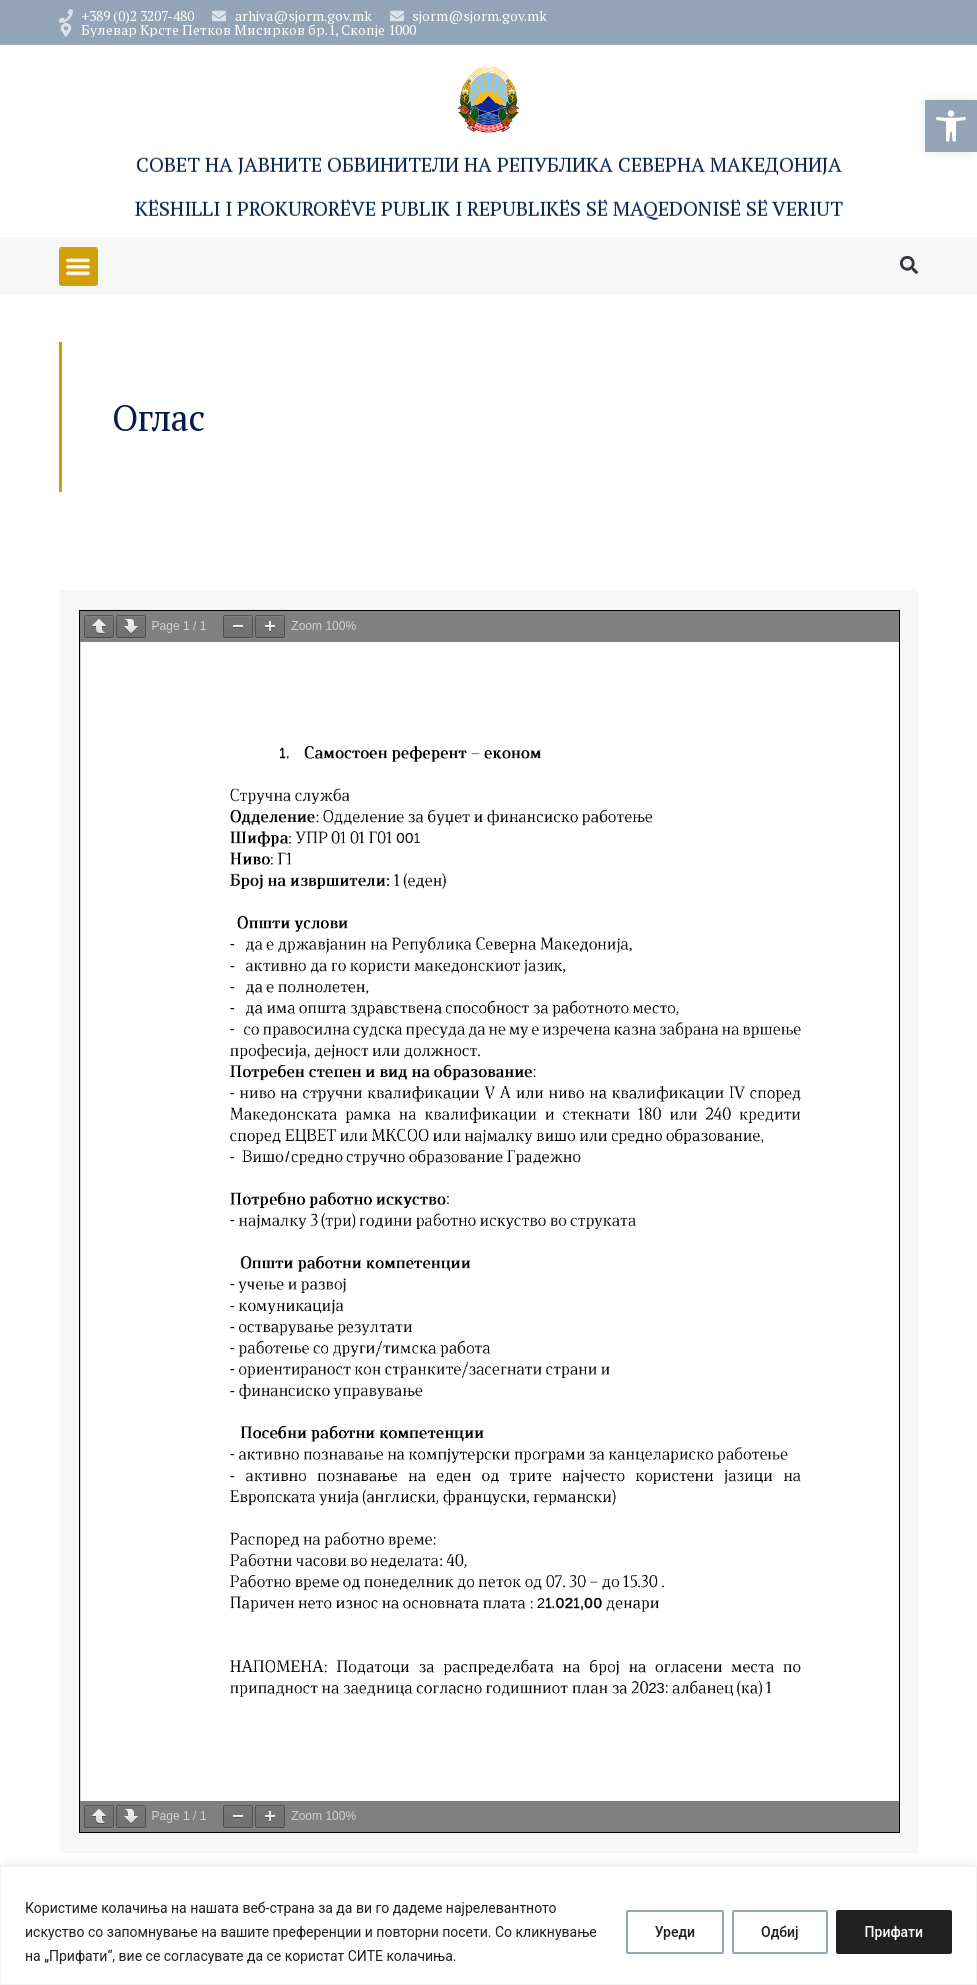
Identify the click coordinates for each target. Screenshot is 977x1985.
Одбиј (780, 1932)
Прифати (894, 1932)
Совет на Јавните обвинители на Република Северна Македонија (489, 165)
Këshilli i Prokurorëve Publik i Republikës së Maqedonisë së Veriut (489, 209)
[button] (951, 126)
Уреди (675, 1932)
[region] (488, 1925)
